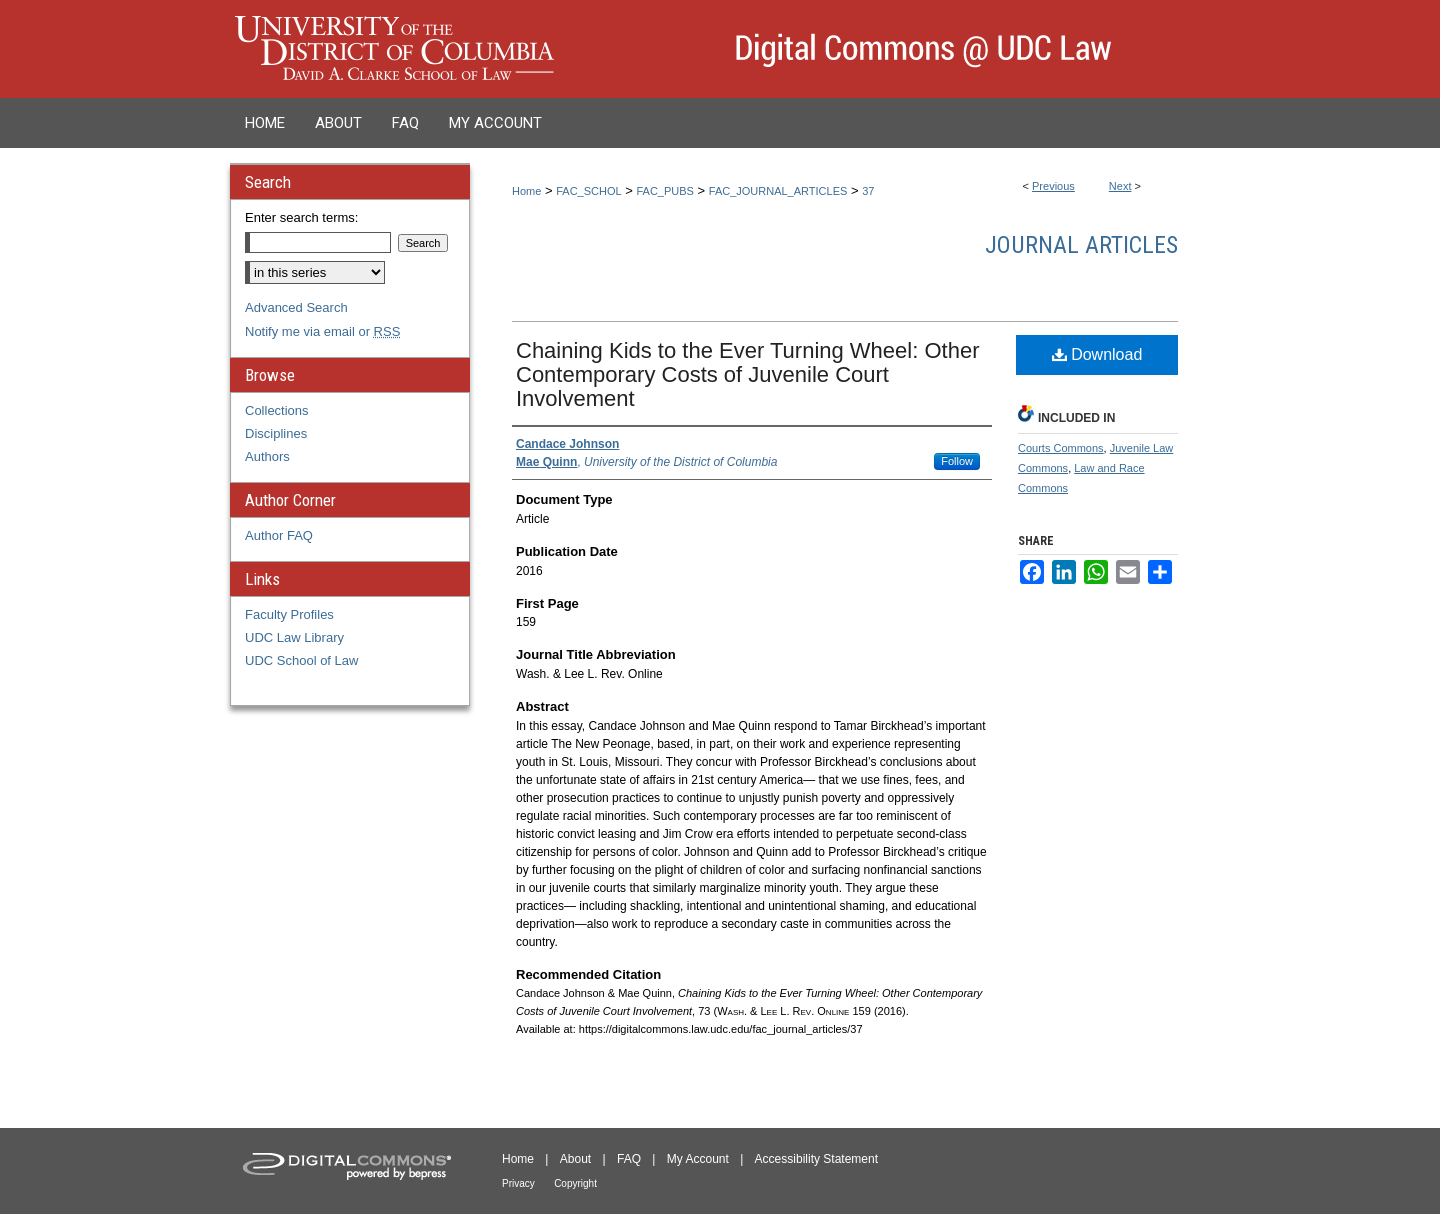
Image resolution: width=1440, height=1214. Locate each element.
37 (868, 191)
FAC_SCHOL (588, 191)
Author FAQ (279, 535)
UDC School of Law (301, 660)
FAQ (629, 1159)
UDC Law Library (294, 637)
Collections (277, 410)
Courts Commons (1061, 448)
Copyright (575, 1183)
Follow (957, 461)
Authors (267, 456)
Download (1097, 354)
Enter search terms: (301, 217)
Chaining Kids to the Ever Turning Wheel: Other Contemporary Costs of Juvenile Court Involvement (747, 374)
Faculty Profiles (289, 614)
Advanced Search (296, 307)
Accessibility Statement (816, 1159)
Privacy (518, 1183)
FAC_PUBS (664, 191)
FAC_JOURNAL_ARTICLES (778, 191)
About (575, 1159)
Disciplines (276, 433)
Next (1120, 186)
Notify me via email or (322, 331)
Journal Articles (1081, 245)
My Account (698, 1159)
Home (526, 191)
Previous (1053, 186)
